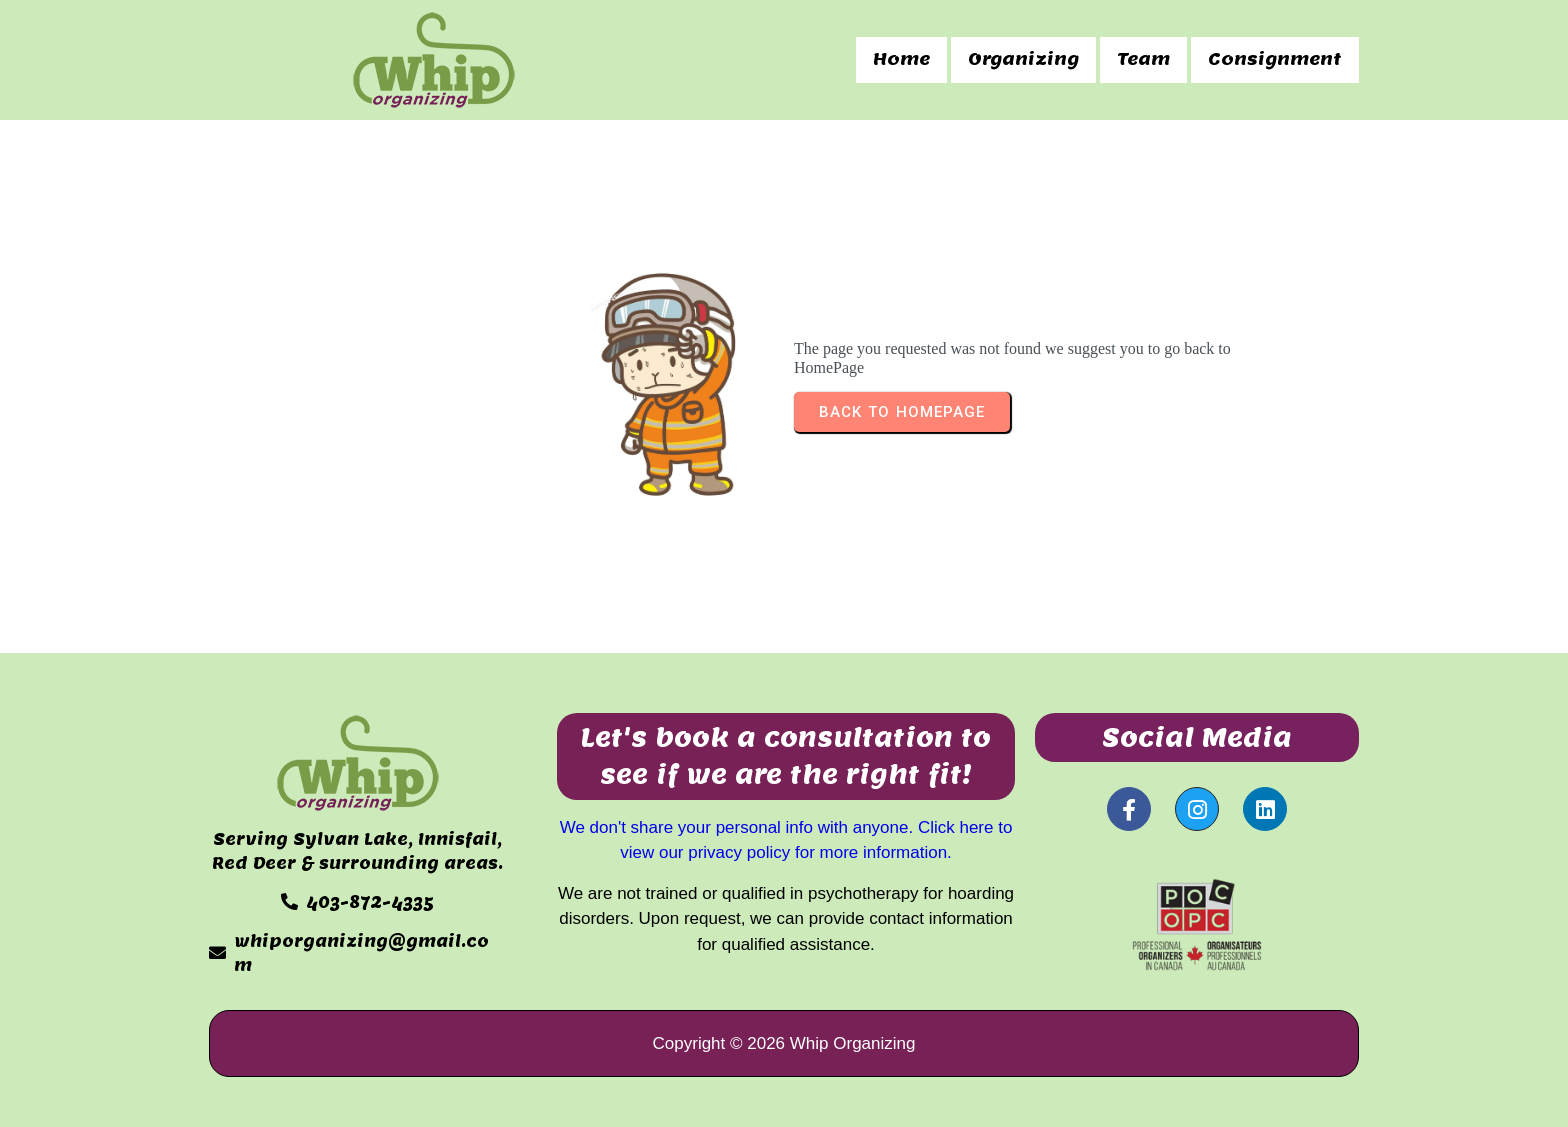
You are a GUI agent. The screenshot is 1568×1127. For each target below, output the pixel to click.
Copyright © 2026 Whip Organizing (784, 1043)
